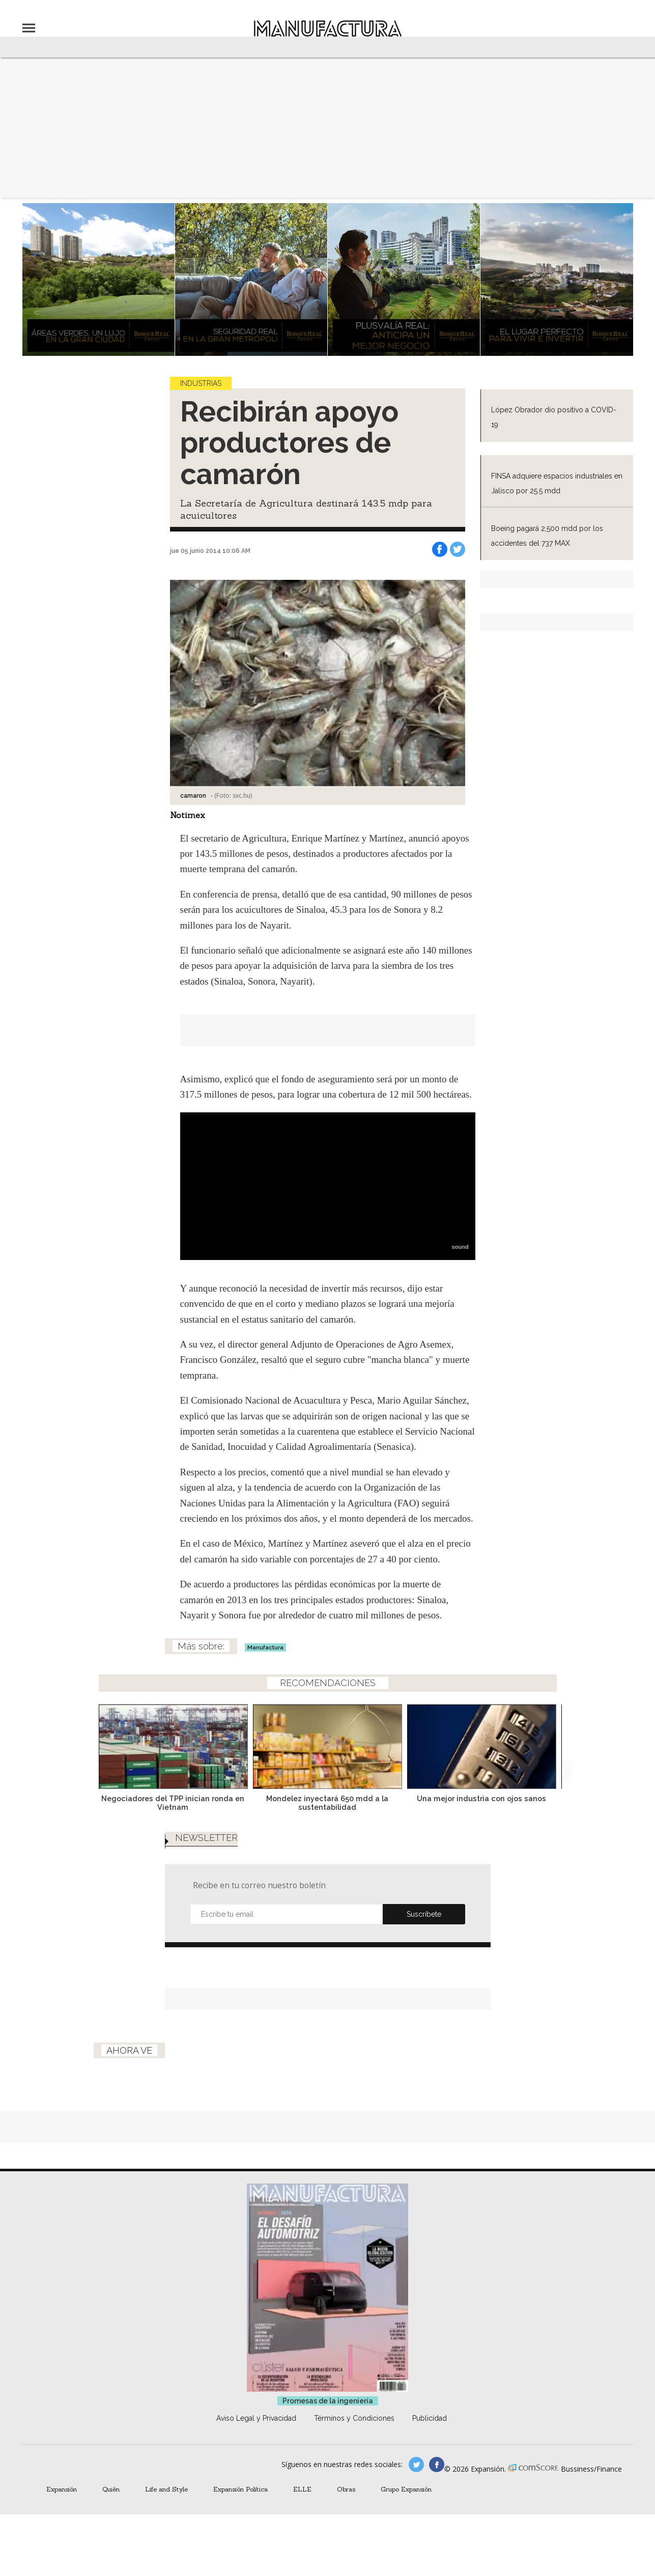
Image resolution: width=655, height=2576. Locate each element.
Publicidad (429, 2418)
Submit (424, 1914)
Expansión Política (240, 2489)
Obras (346, 2489)
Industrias (200, 383)
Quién (111, 2489)
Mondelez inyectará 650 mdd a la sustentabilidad (327, 1802)
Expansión (61, 2489)
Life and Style (166, 2489)
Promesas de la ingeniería (327, 2401)
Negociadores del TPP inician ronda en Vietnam (172, 1802)
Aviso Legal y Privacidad (256, 2418)
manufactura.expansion (436, 2464)
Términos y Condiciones (354, 2418)
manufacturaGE (416, 2464)
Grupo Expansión (406, 2489)
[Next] (560, 1743)
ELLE (302, 2489)
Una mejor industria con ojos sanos (481, 1798)
